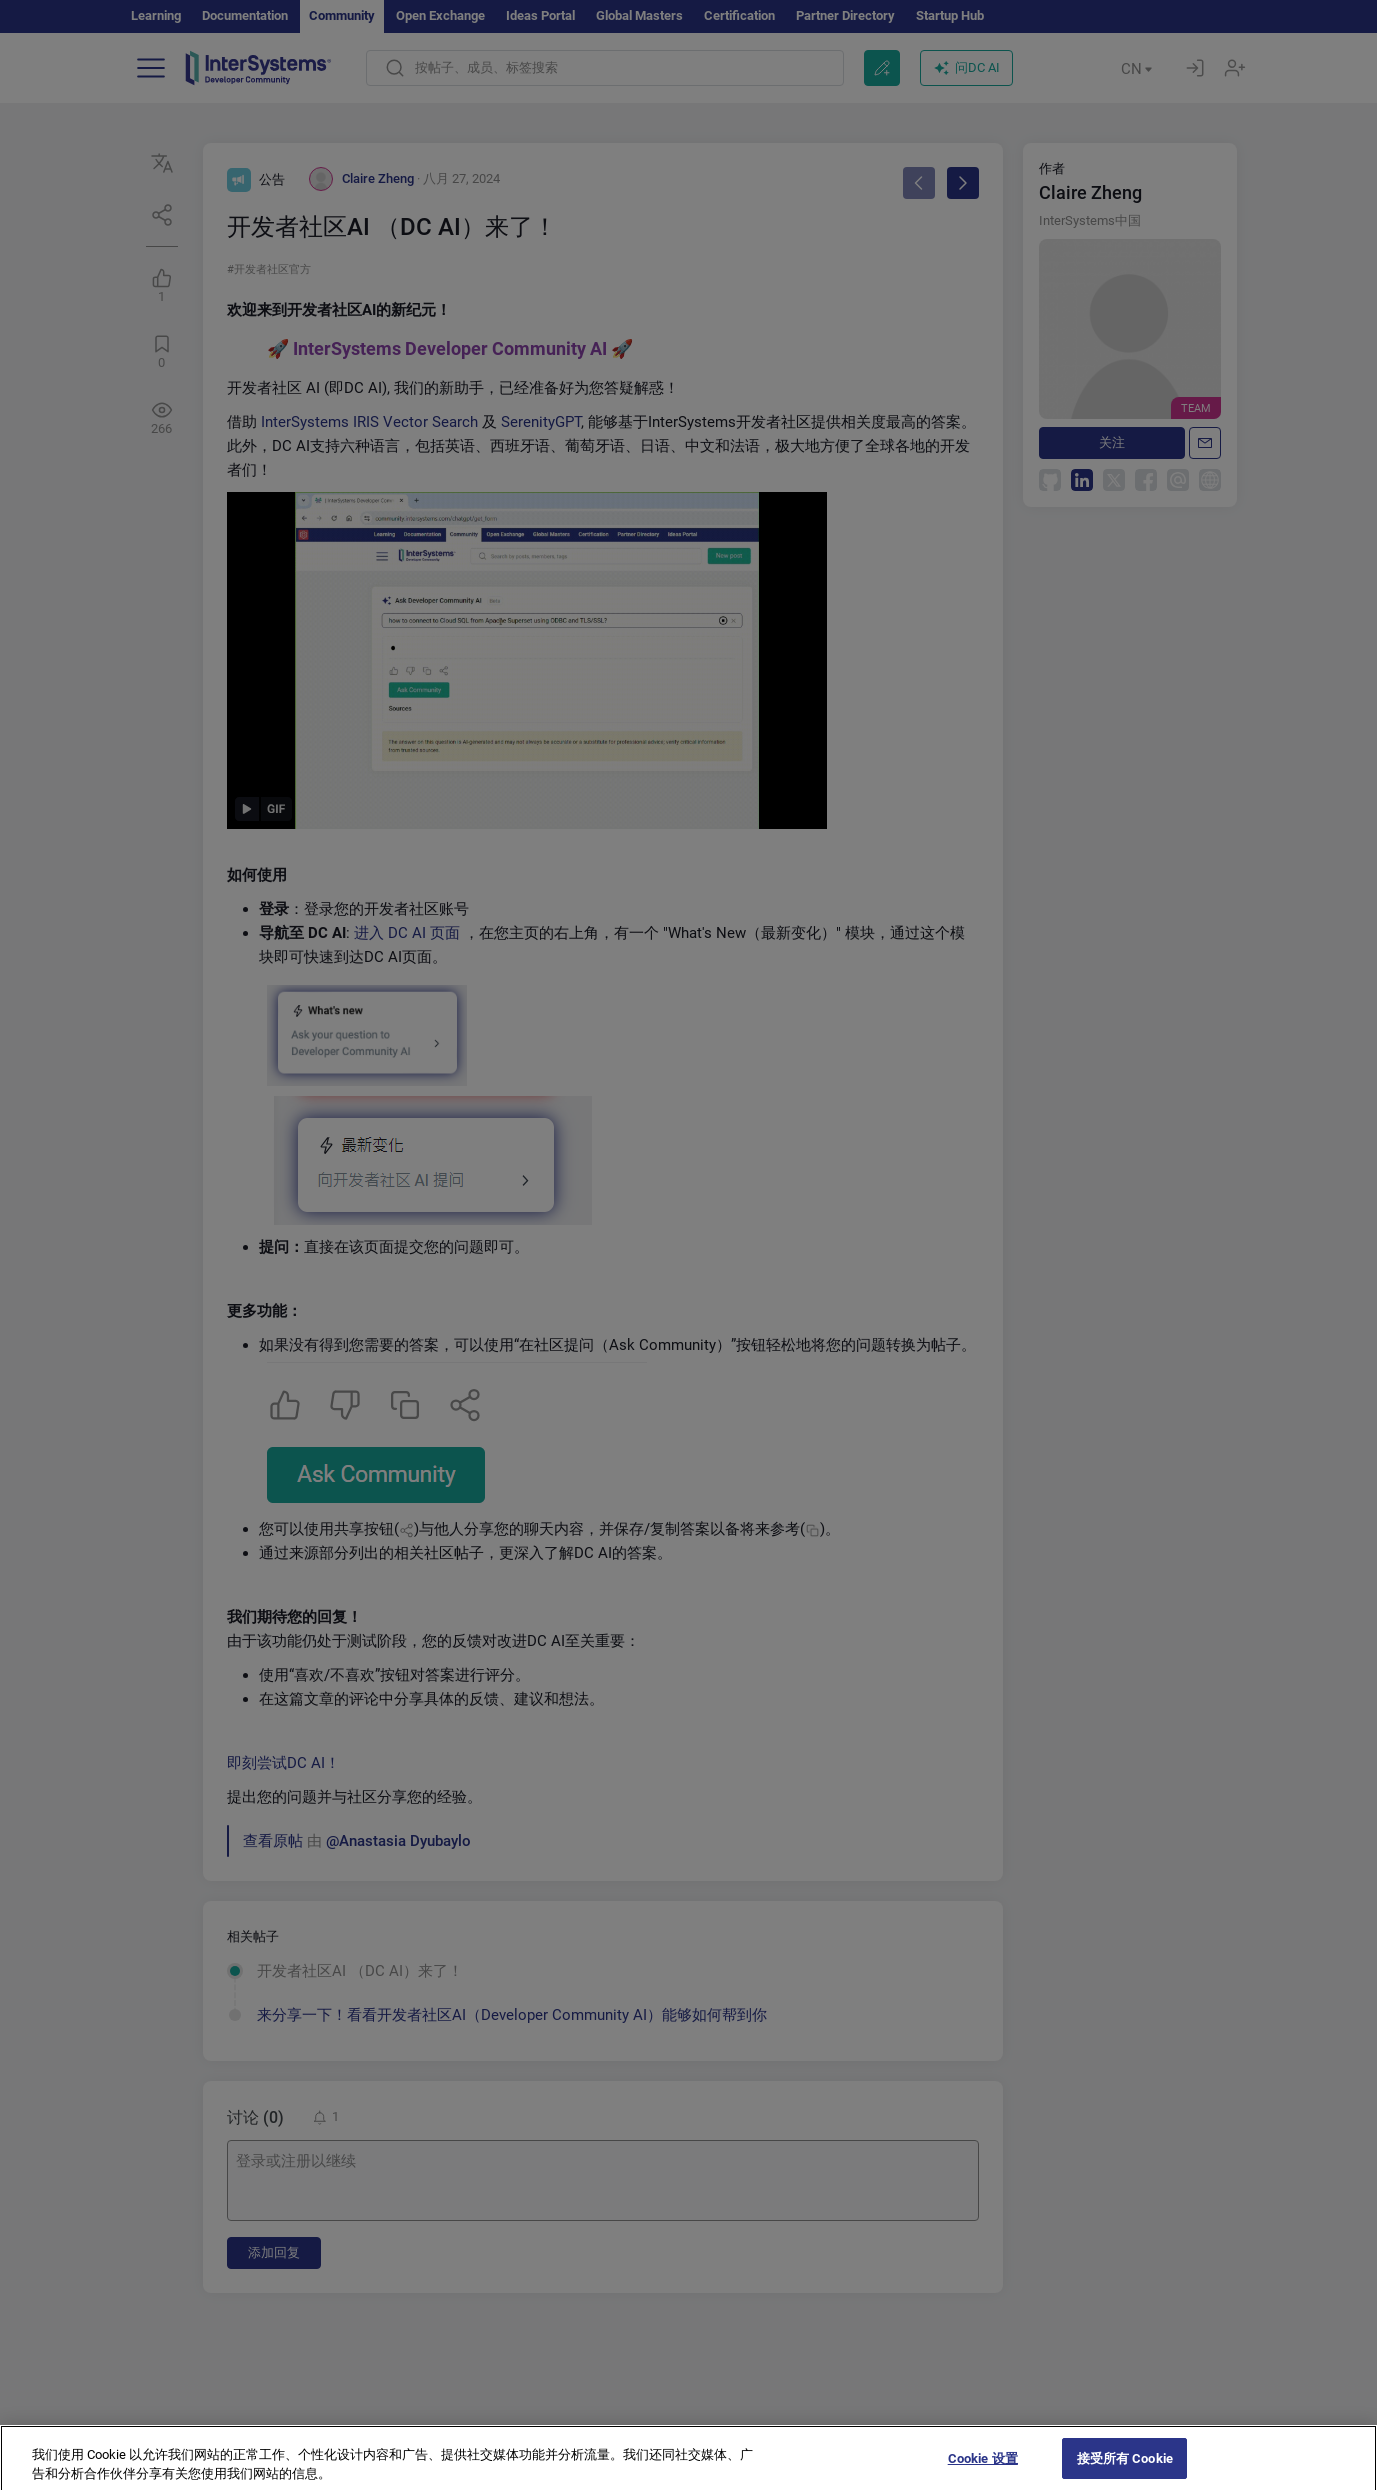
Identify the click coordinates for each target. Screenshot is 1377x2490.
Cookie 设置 (983, 2468)
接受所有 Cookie (1125, 2468)
